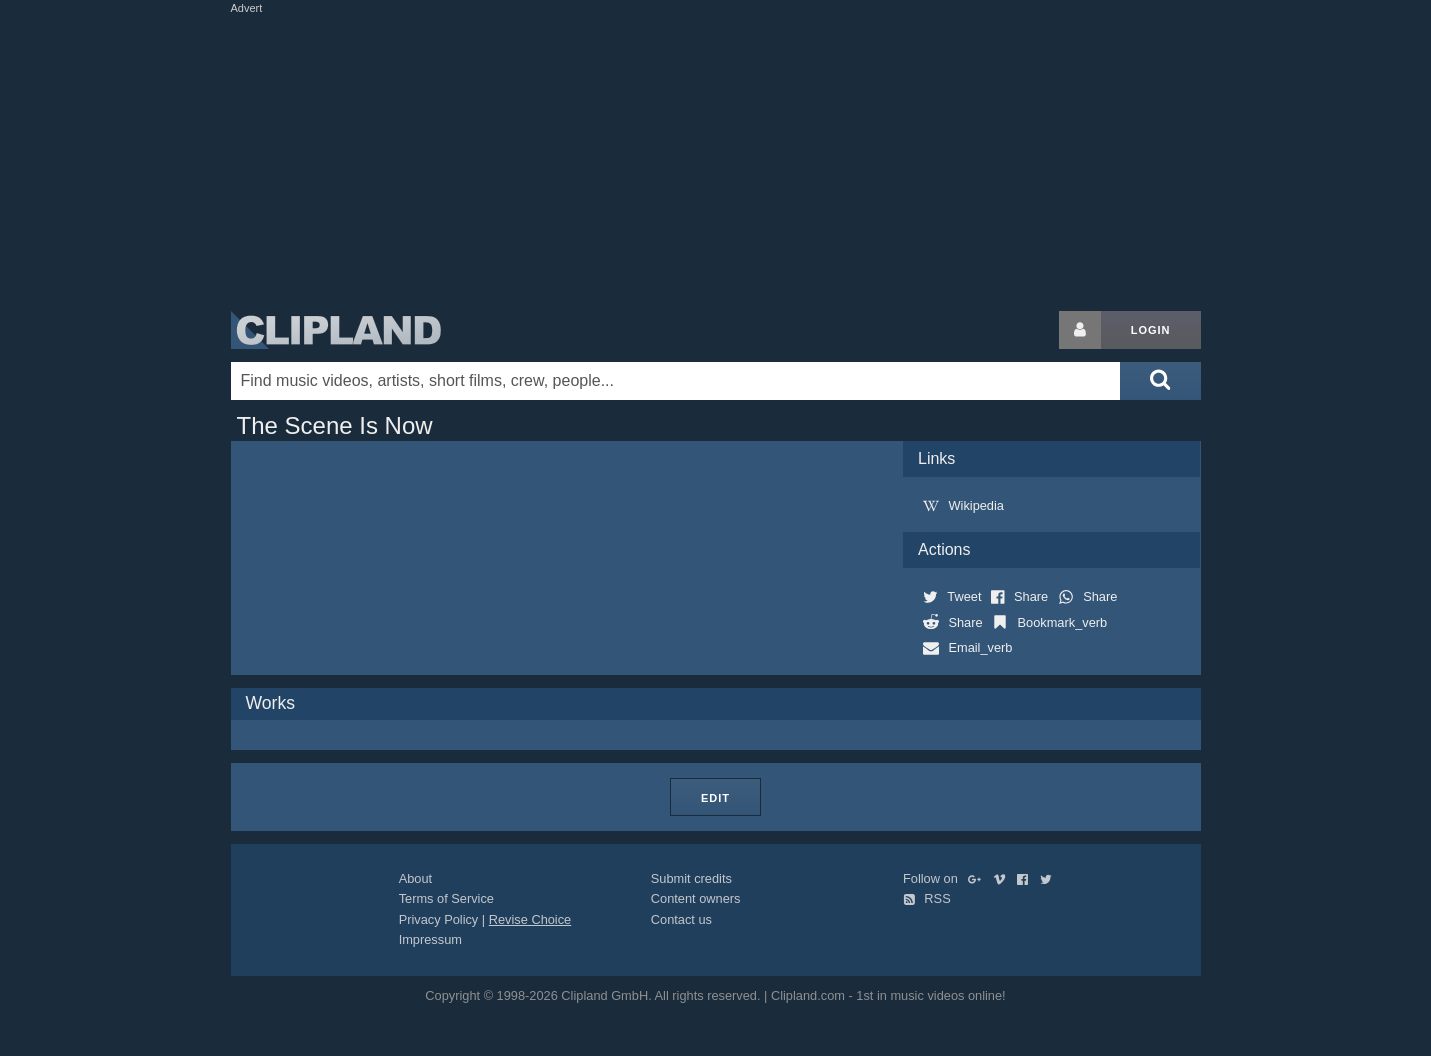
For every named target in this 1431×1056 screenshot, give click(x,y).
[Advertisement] (716, 158)
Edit (715, 798)
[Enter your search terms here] (676, 381)
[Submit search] (1160, 381)
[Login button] (1080, 330)
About (415, 878)
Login (1151, 330)
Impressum (430, 939)
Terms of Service (446, 898)
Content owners (696, 898)
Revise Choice (530, 919)
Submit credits (691, 878)
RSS (927, 898)
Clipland (336, 330)
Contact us (681, 919)
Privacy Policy (439, 919)
